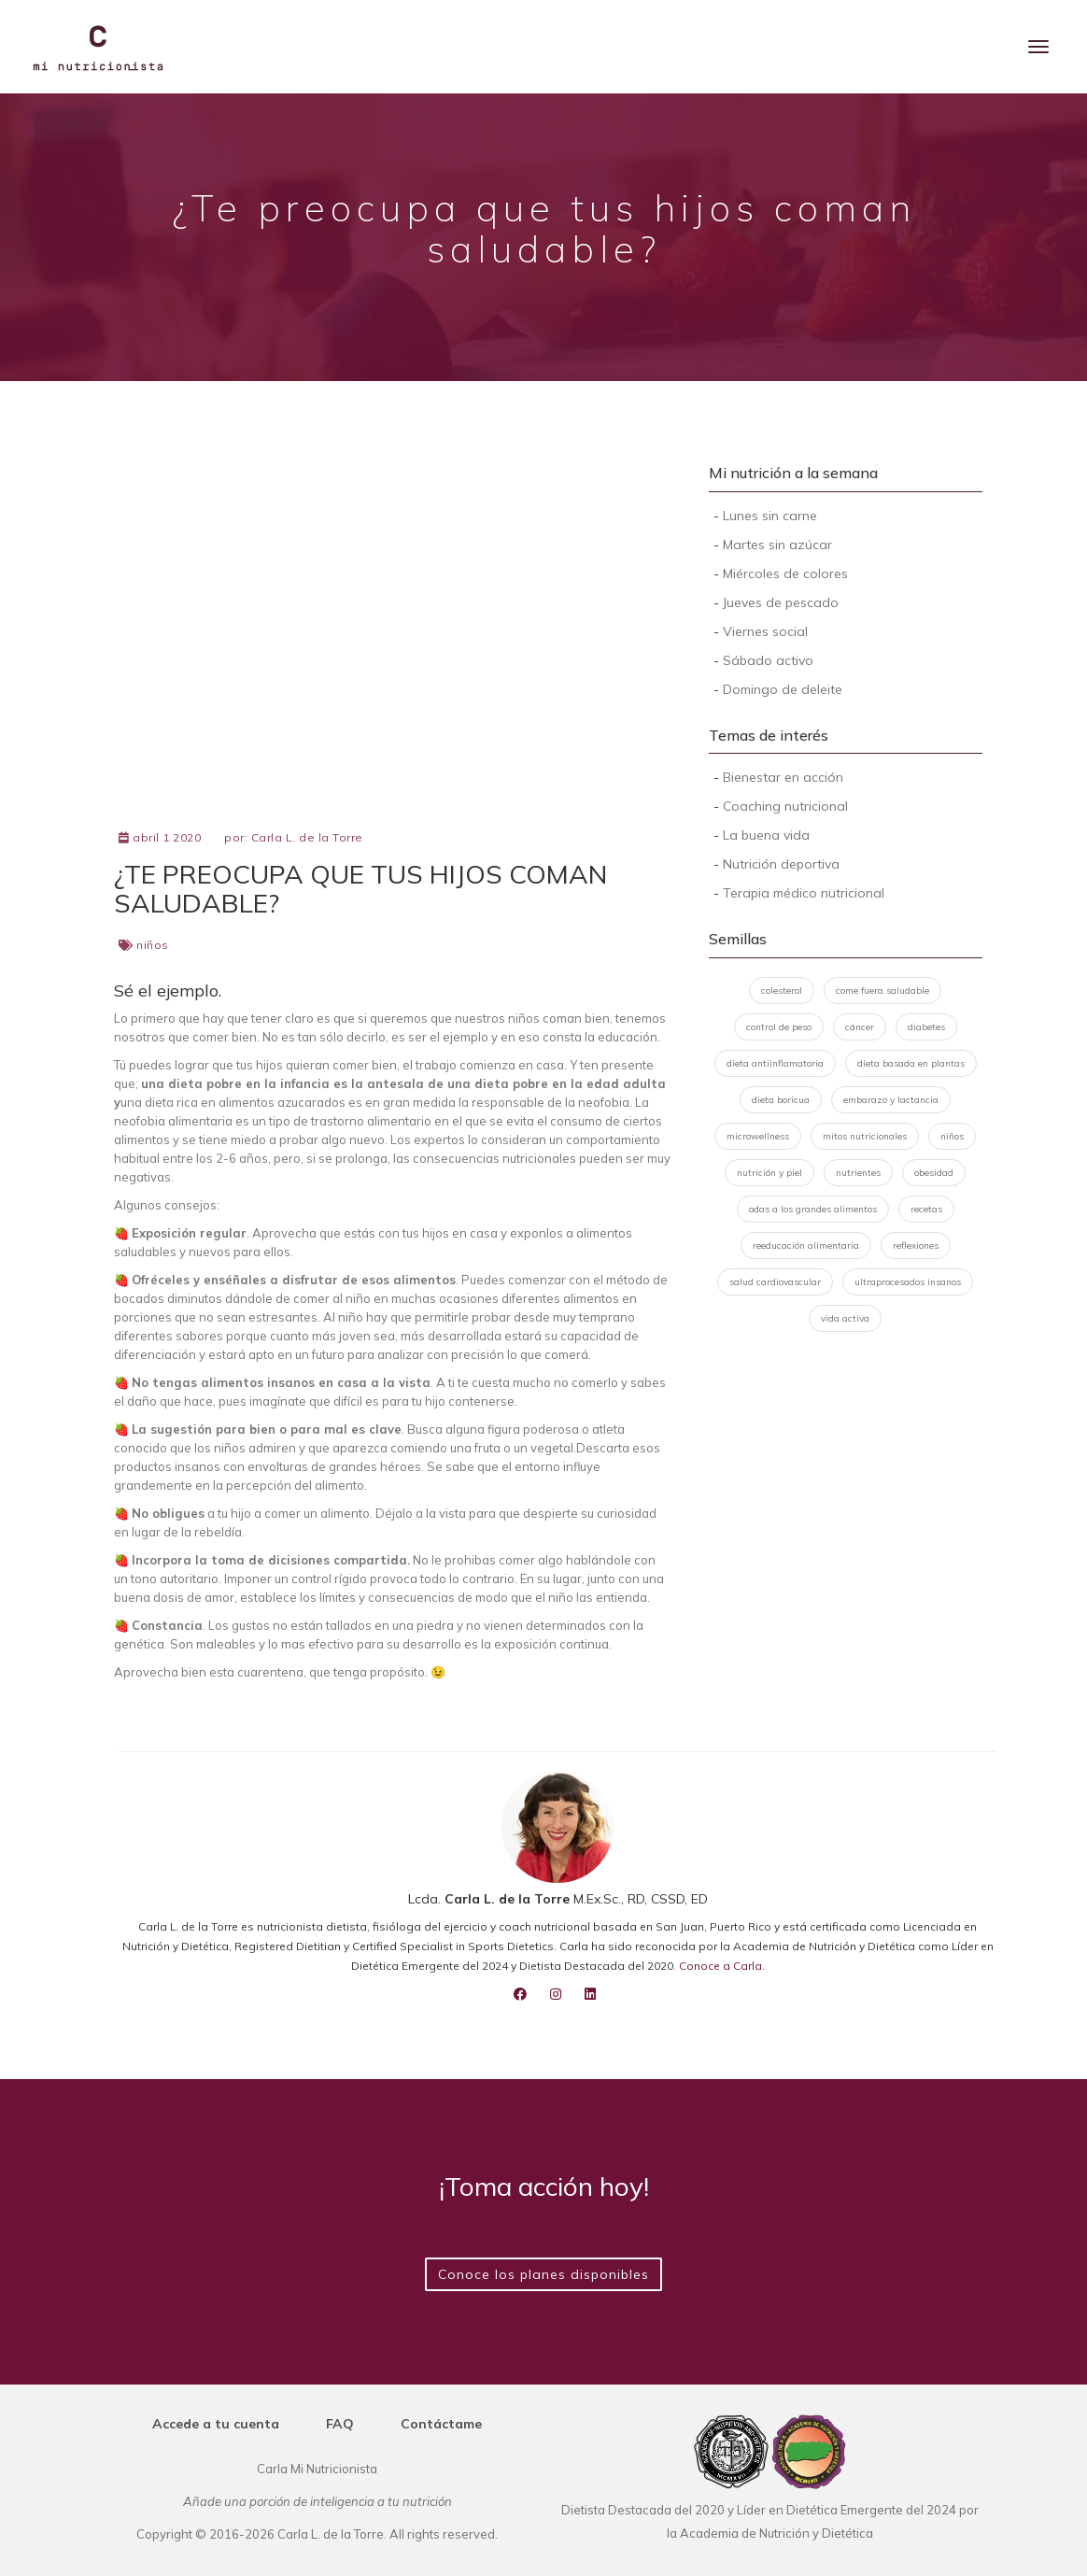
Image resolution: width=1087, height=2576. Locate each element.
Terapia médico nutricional (803, 893)
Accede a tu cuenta (215, 2423)
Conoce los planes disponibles (543, 2274)
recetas (926, 1209)
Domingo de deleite (782, 689)
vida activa (845, 1318)
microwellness (758, 1136)
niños (152, 945)
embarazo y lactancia (891, 1100)
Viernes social (765, 631)
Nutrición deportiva (781, 864)
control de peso (779, 1027)
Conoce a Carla (720, 1966)
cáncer (859, 1027)
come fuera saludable (882, 990)
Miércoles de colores (785, 573)
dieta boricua (781, 1100)
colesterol (781, 990)
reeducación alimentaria (806, 1245)
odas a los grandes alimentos (813, 1209)
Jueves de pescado (781, 602)
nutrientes (858, 1173)
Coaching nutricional (785, 806)
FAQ (340, 2423)
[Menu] (1038, 47)
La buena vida (766, 835)
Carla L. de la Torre (307, 837)
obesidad (933, 1173)
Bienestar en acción (783, 777)
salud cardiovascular (775, 1282)
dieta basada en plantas (911, 1063)
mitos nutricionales (865, 1136)
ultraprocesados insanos (907, 1282)
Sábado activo (768, 660)
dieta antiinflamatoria (775, 1063)
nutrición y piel (769, 1173)
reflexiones (916, 1245)
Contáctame (441, 2423)
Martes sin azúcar (777, 544)
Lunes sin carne (770, 515)
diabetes (926, 1027)
